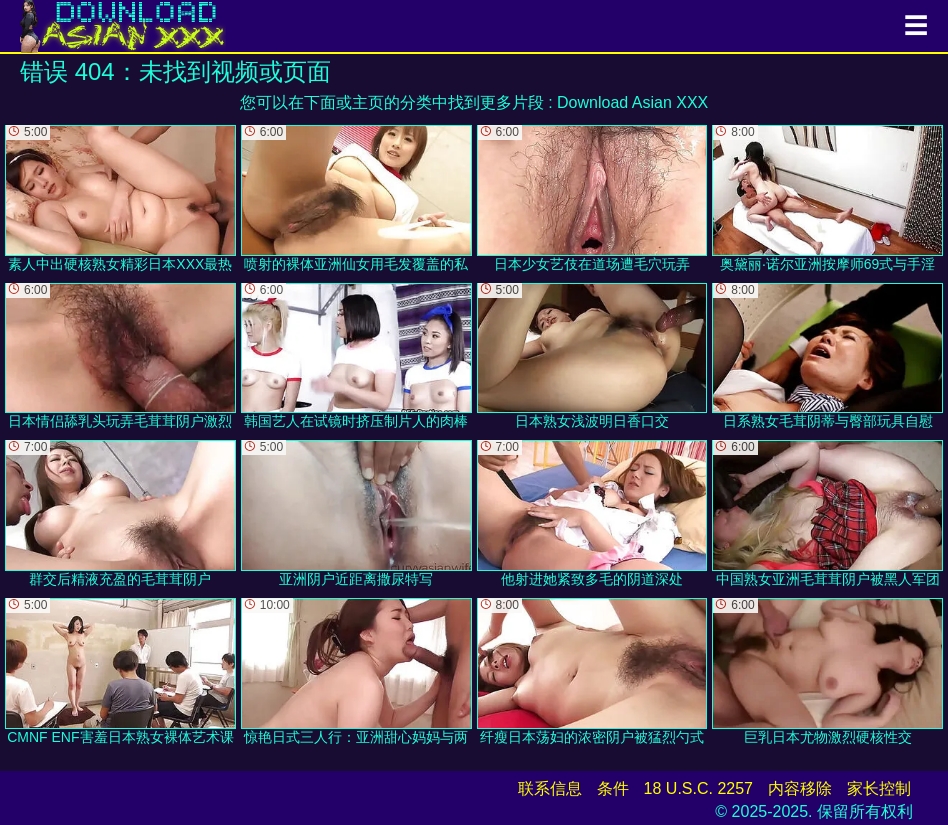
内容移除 (800, 788)
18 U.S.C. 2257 (698, 788)
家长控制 (879, 788)
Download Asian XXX (632, 102)
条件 (613, 788)
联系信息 (550, 788)
